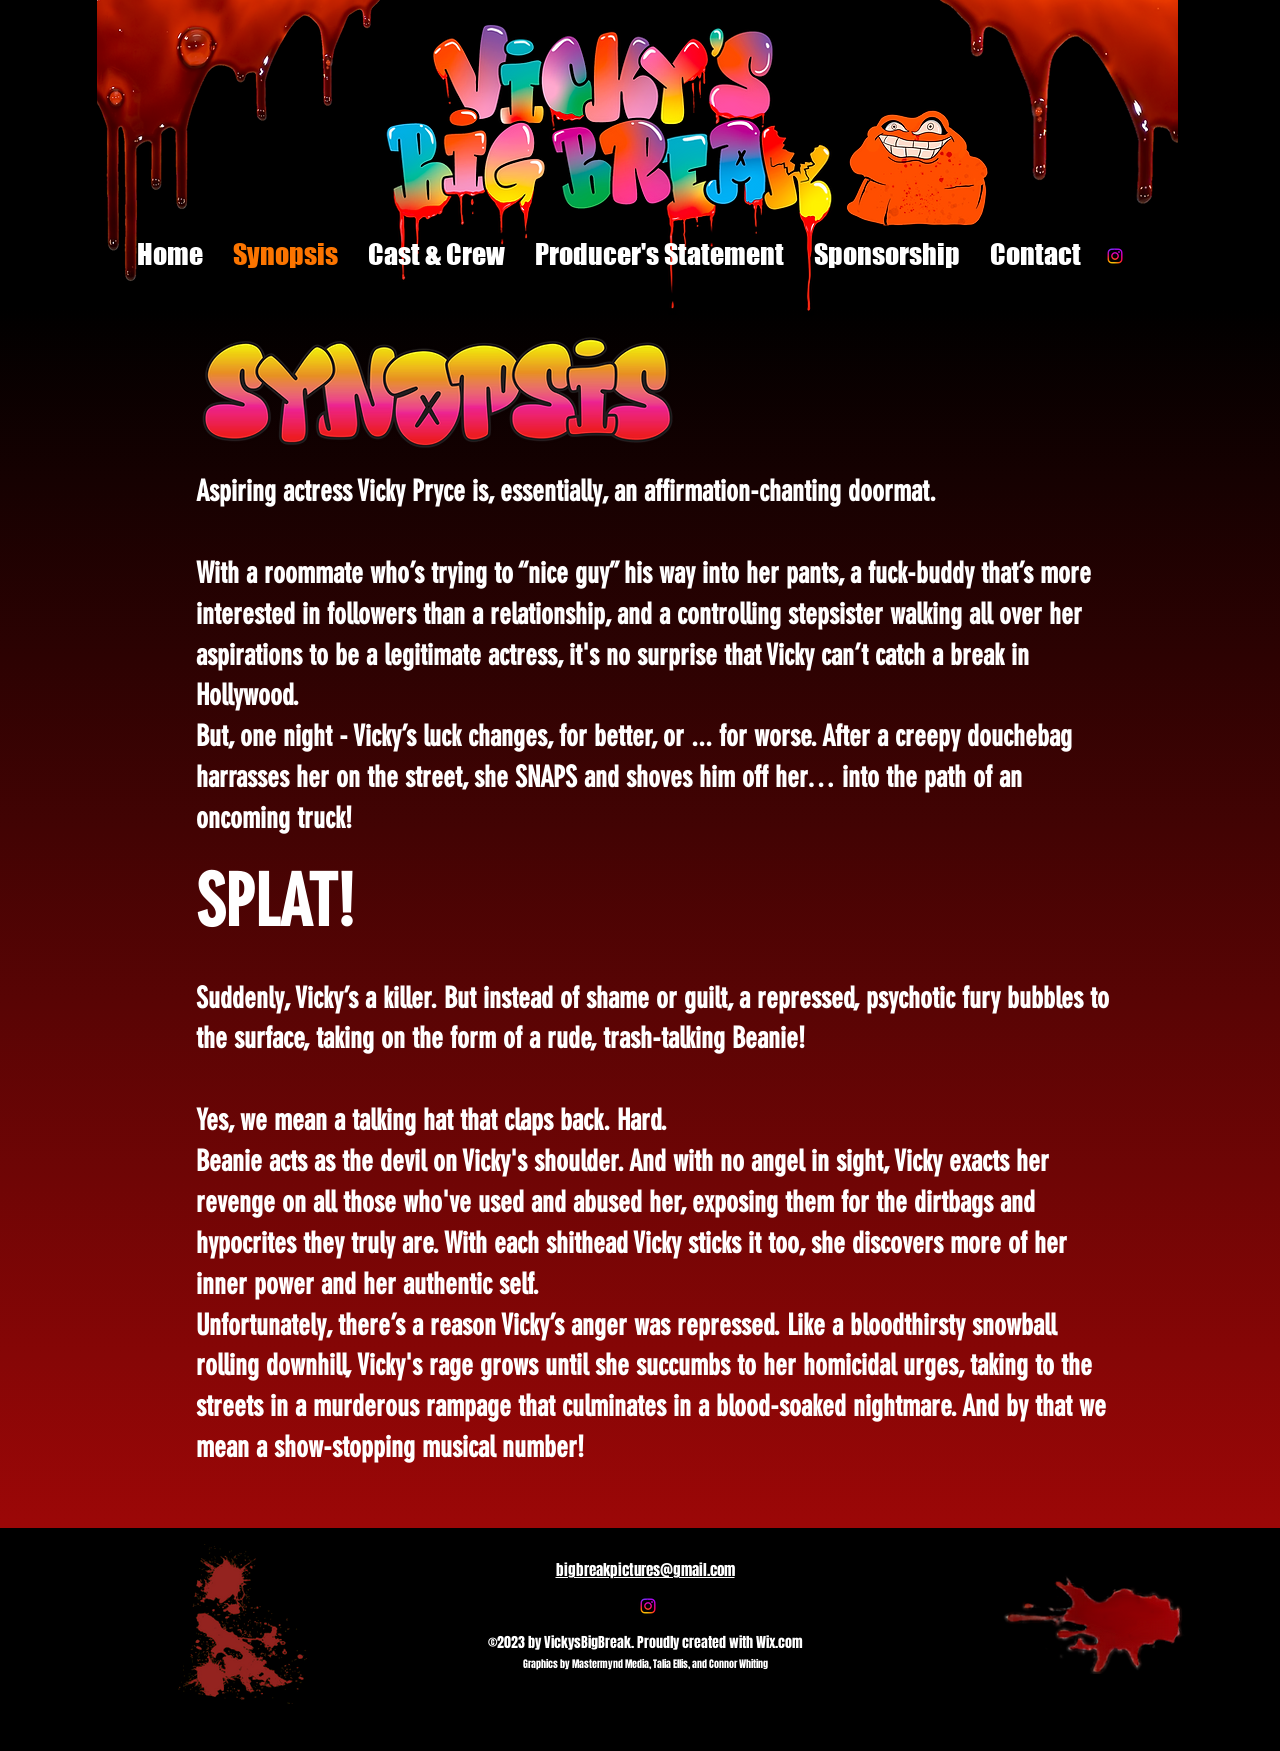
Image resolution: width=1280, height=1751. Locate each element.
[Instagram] (1115, 256)
